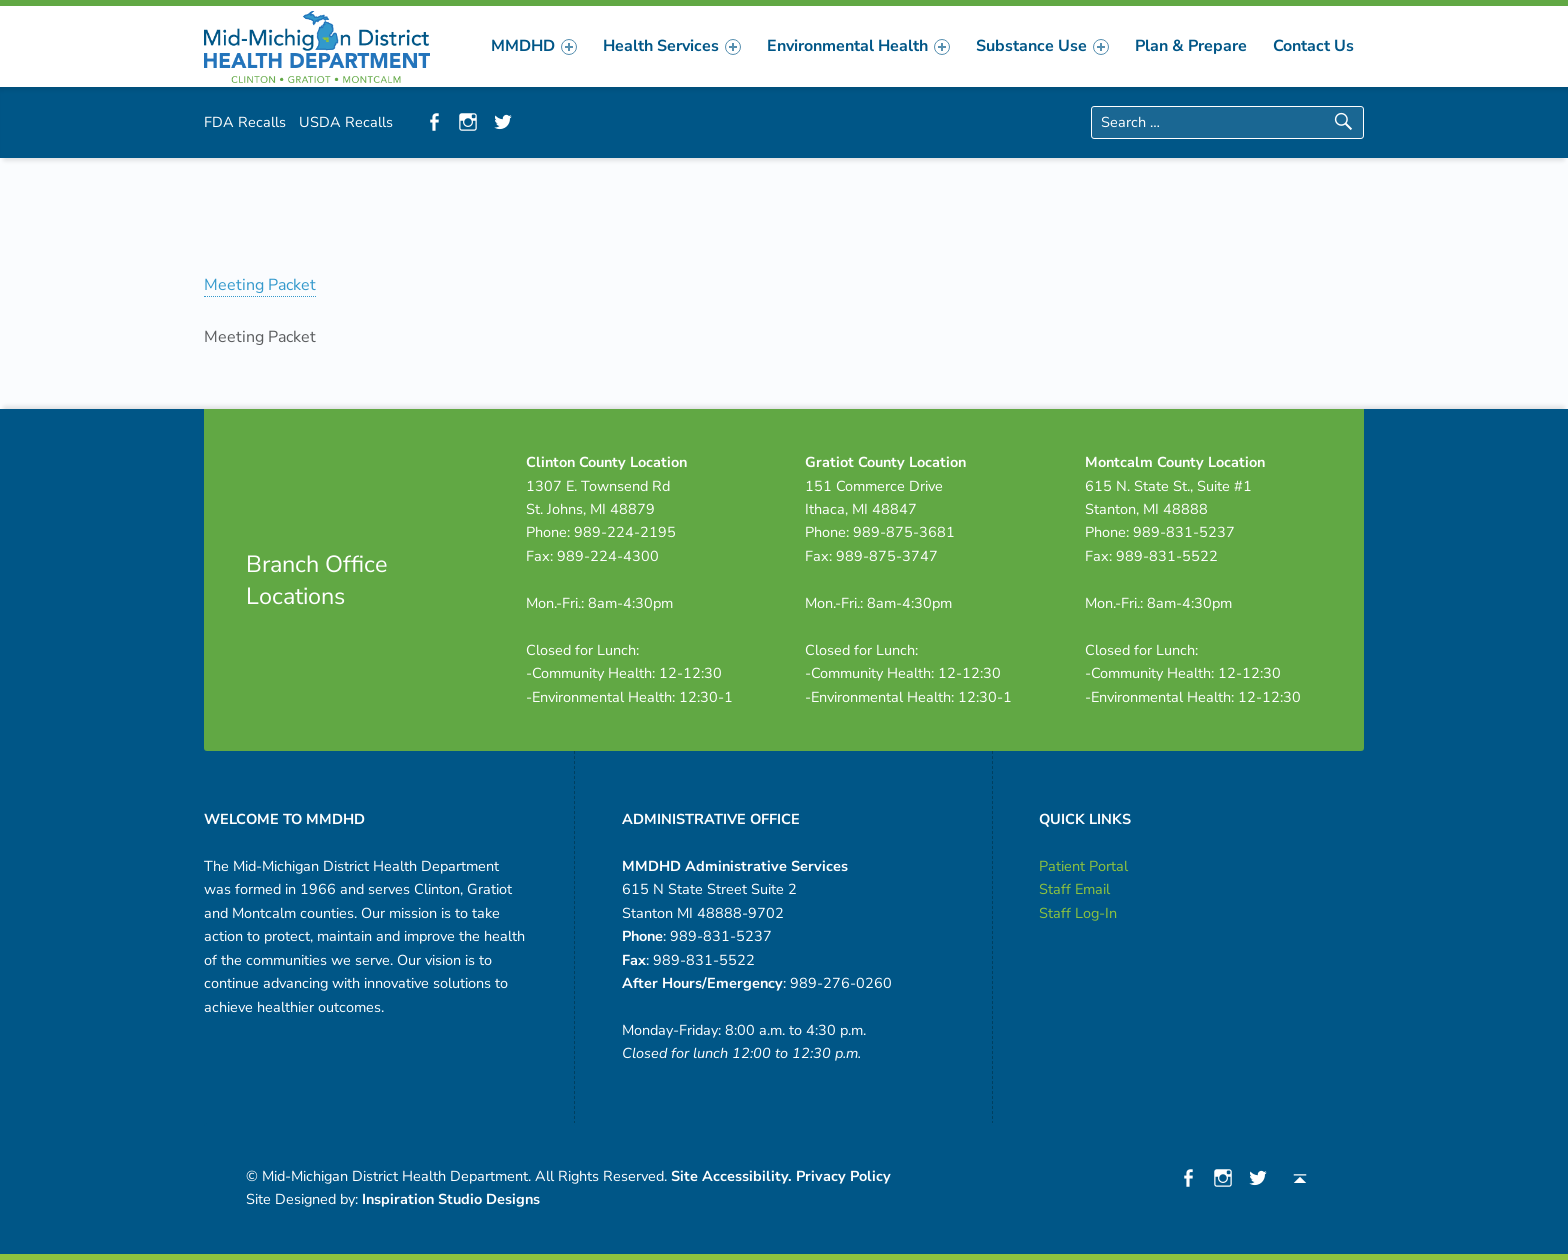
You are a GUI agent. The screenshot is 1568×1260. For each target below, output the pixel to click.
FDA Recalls (245, 122)
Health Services (672, 46)
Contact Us (1313, 46)
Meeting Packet (260, 285)
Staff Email (1074, 889)
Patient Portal (1083, 866)
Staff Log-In (1078, 913)
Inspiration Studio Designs (451, 1199)
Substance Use (1042, 46)
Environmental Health (858, 46)
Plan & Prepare (1191, 46)
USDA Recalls (346, 122)
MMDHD (534, 46)
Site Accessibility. (731, 1176)
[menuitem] (534, 46)
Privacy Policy (843, 1176)
